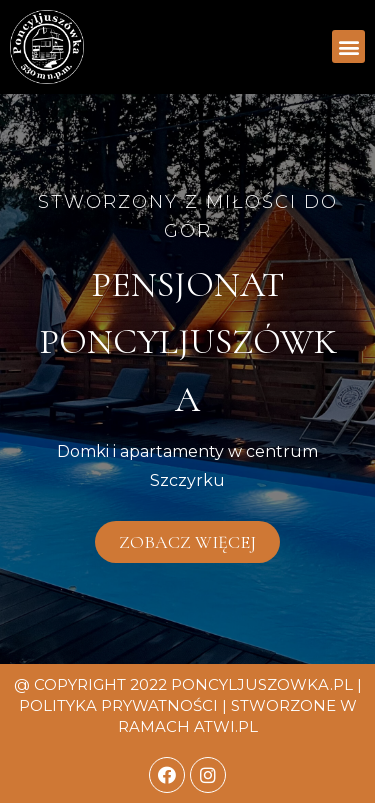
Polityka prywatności (118, 705)
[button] (348, 46)
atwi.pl (226, 726)
